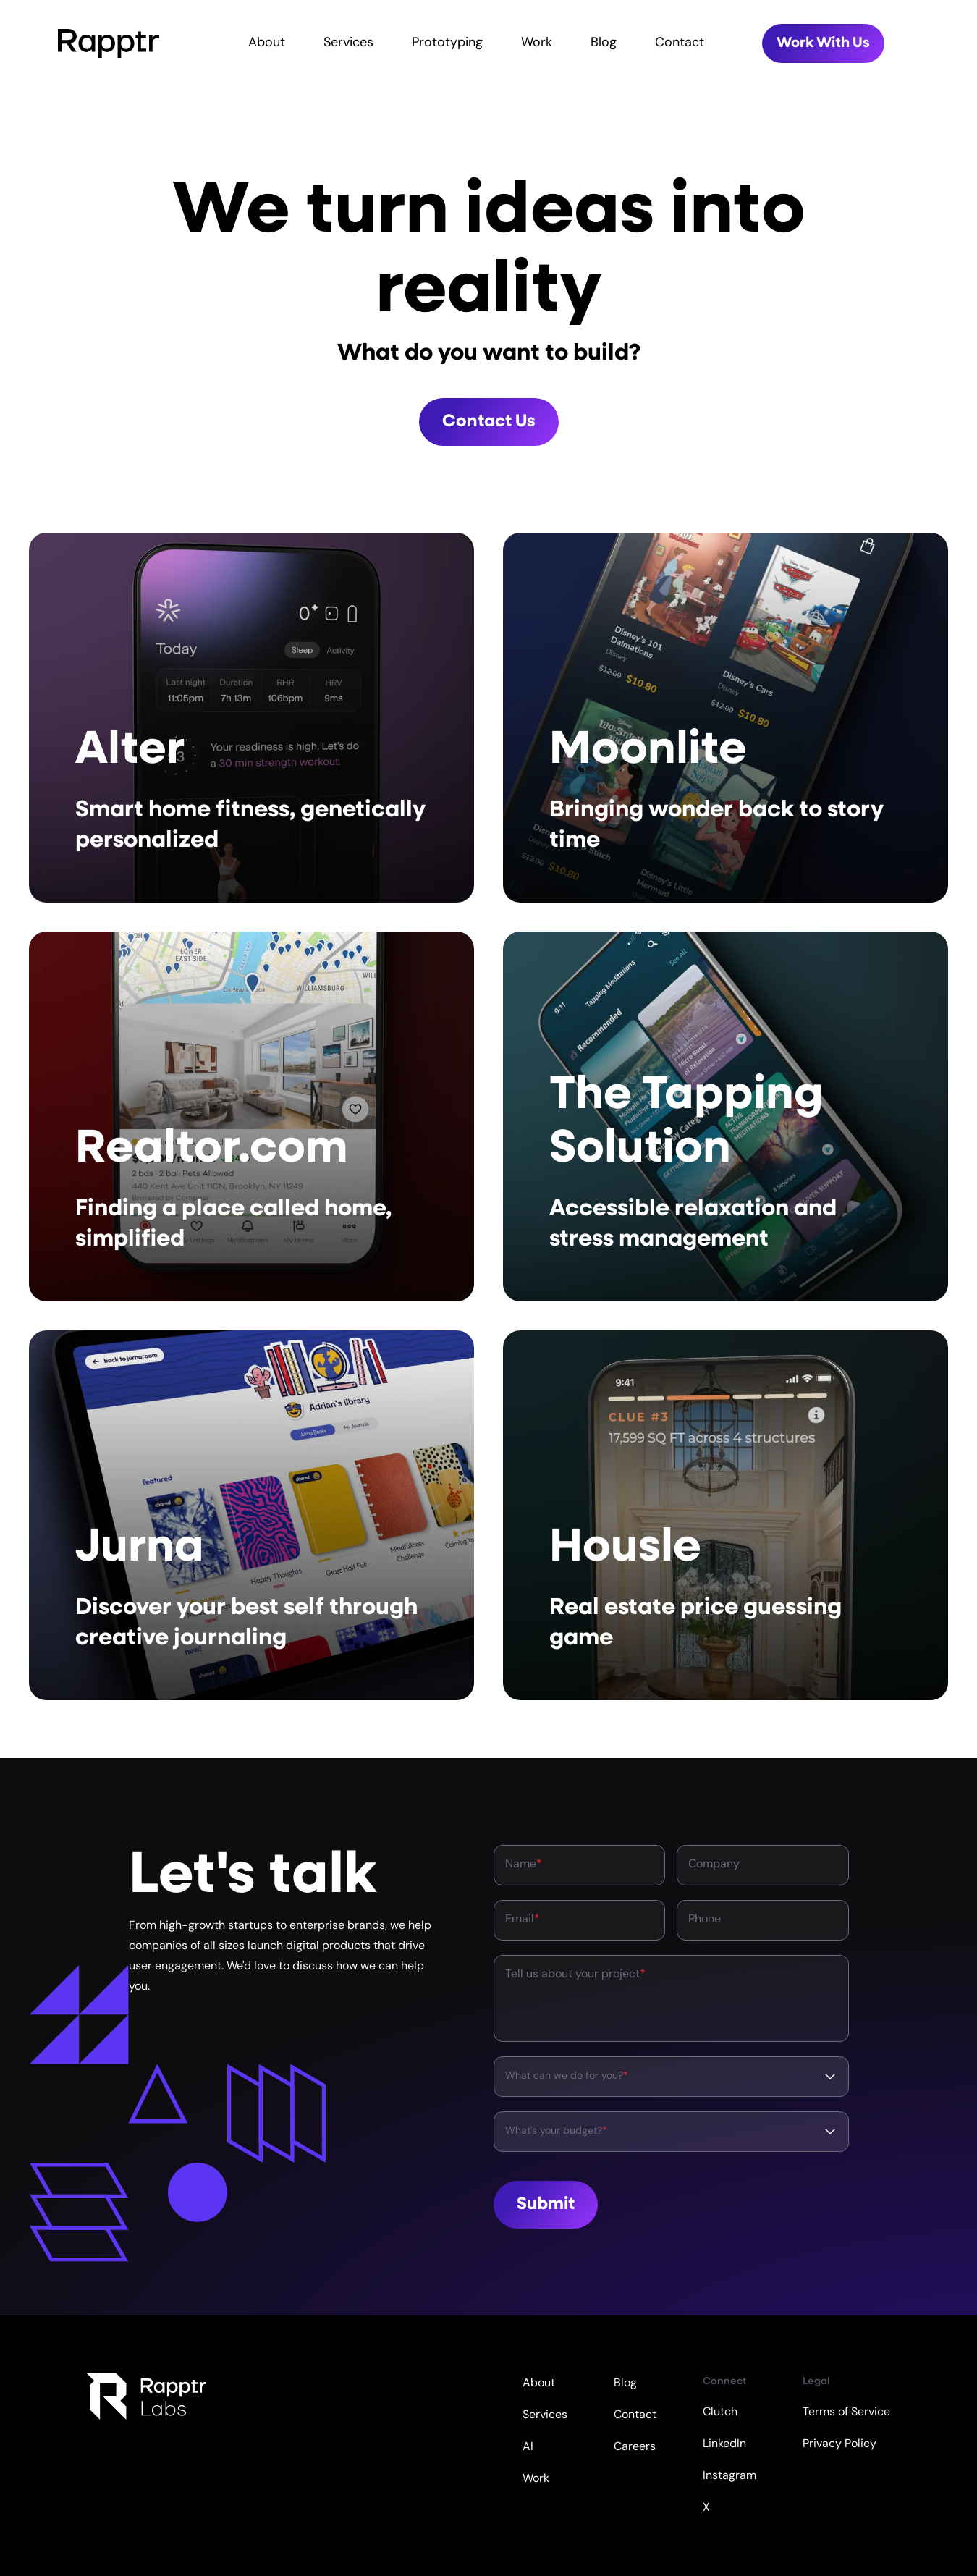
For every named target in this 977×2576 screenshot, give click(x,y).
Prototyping (447, 43)
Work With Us (823, 43)
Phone (704, 1919)
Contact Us (489, 422)
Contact (679, 43)
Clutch (720, 2412)
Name (523, 1864)
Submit (546, 2204)
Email (522, 1919)
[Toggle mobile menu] (959, 43)
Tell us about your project (575, 1974)
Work (536, 43)
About (266, 43)
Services (348, 43)
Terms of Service (846, 2412)
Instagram (729, 2476)
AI (528, 2447)
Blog (604, 43)
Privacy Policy (839, 2444)
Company (714, 1864)
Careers (635, 2447)
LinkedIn (724, 2444)
